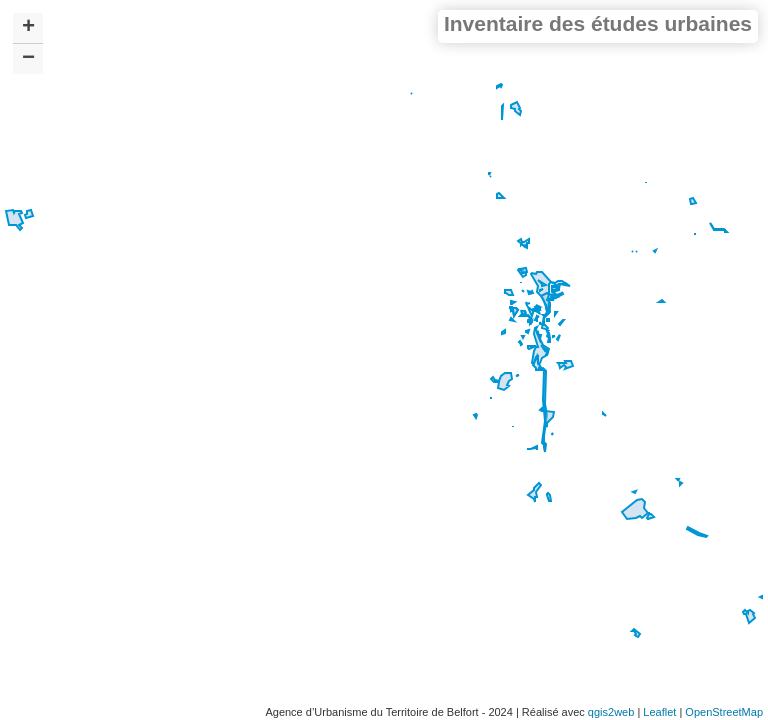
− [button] (28, 59)
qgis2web (611, 712)
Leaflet (659, 712)
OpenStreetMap (724, 712)
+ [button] (28, 28)
